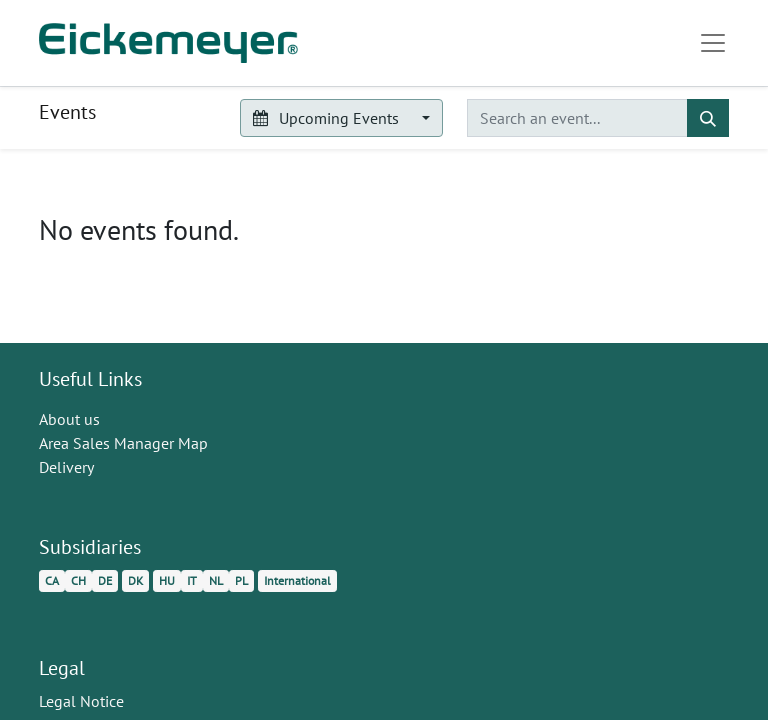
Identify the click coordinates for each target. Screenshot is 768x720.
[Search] (708, 118)
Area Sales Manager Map (123, 443)
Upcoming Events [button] (327, 118)
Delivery (66, 467)
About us (69, 419)
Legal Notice (81, 701)
